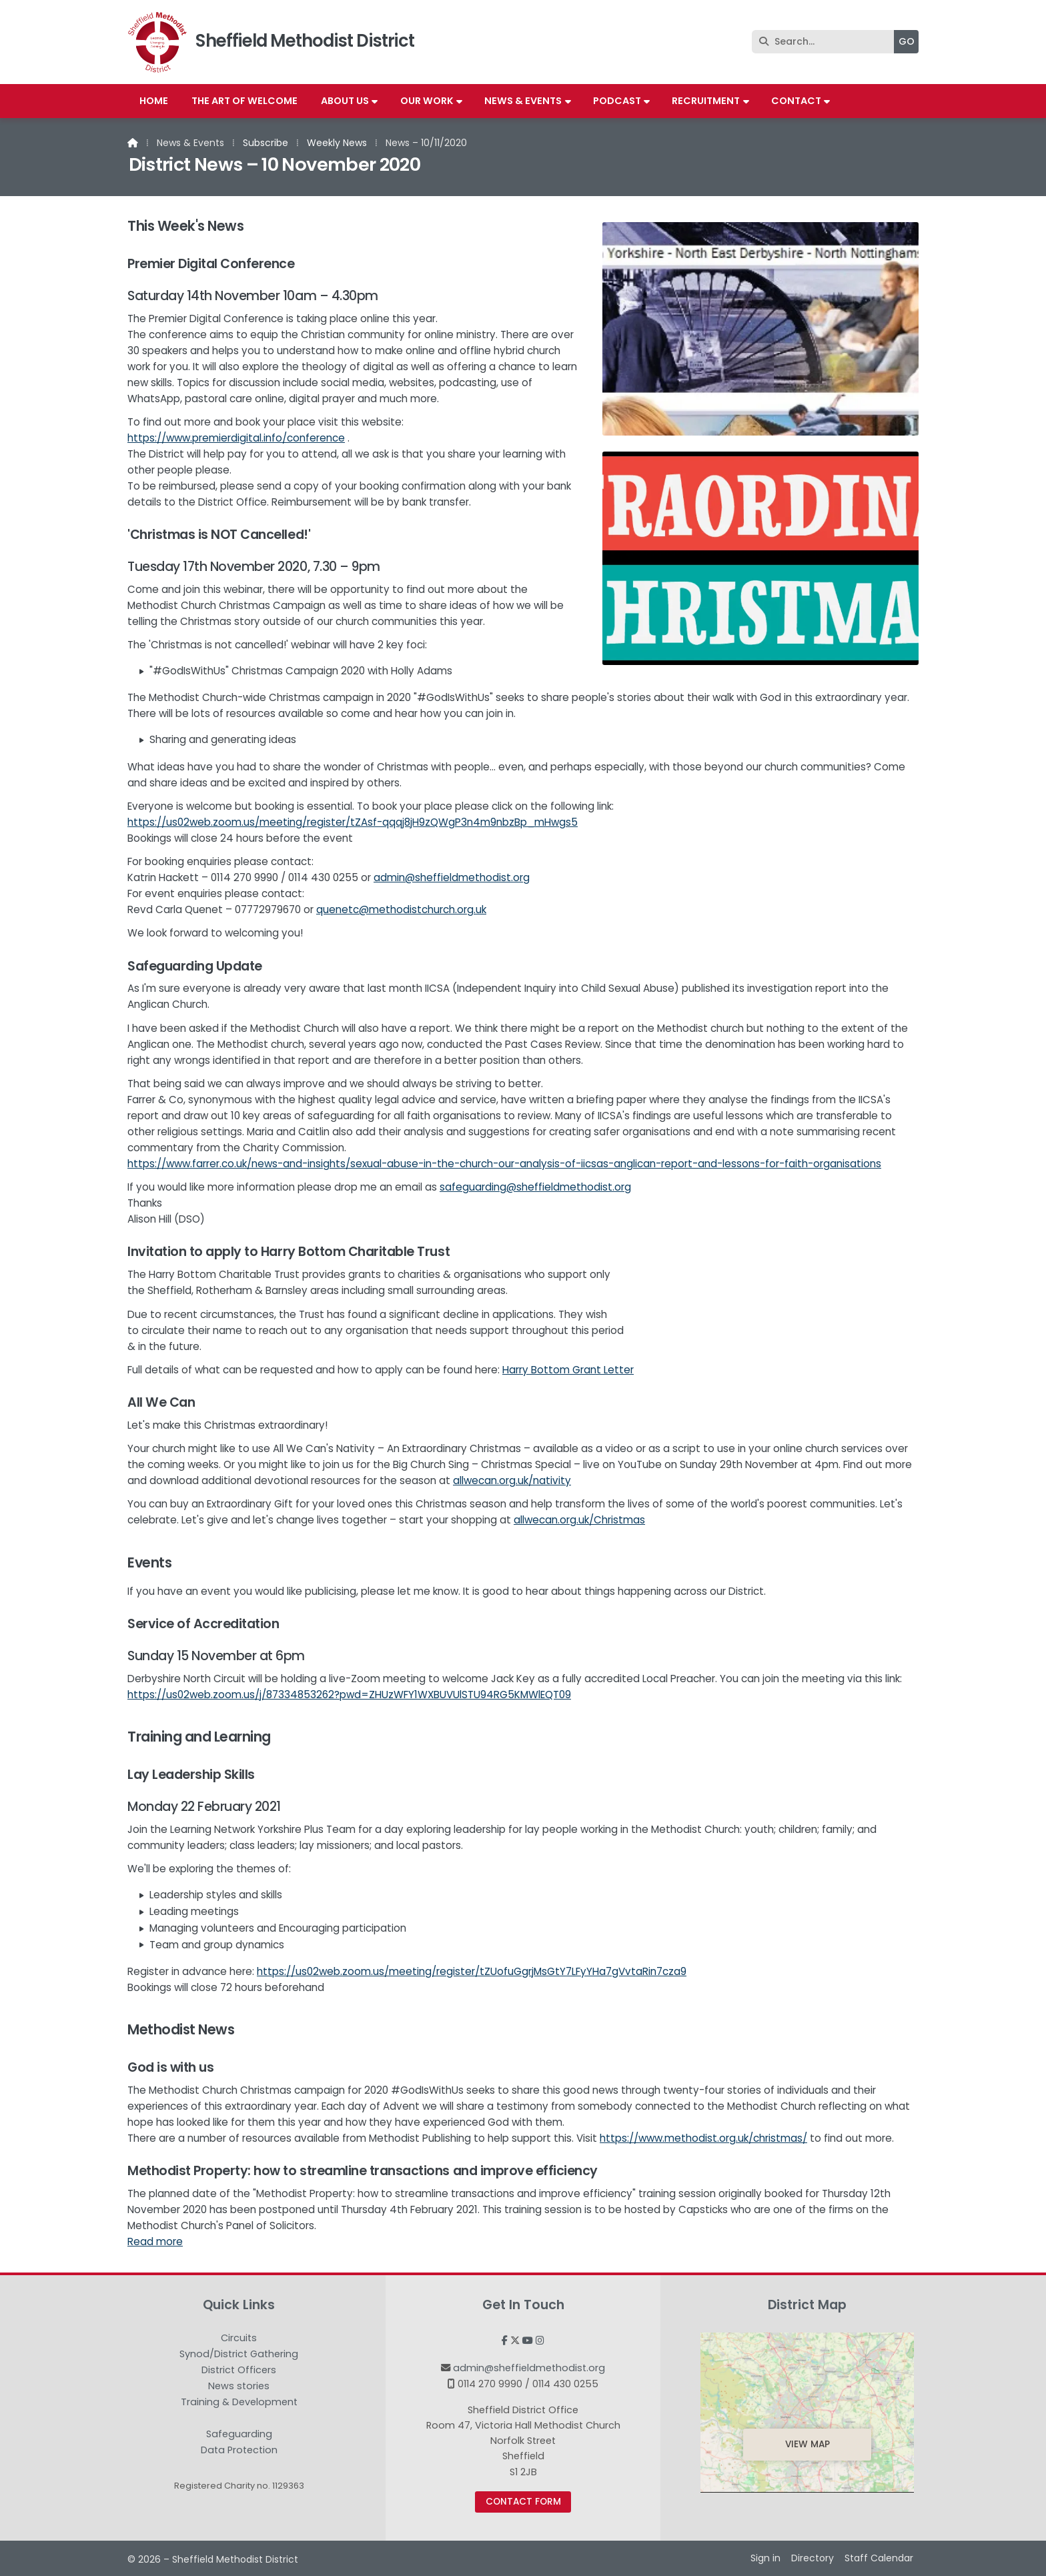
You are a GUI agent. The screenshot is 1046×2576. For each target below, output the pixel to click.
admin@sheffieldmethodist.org (452, 877)
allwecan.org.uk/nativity (512, 1480)
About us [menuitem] (345, 100)
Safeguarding (239, 2435)
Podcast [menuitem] (617, 100)
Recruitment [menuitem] (706, 100)
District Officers (238, 2371)
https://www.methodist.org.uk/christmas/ (703, 2138)
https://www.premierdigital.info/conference (236, 438)
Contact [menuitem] (796, 100)
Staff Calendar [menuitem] (879, 2558)
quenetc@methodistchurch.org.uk (401, 909)
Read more (155, 2241)
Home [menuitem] (153, 100)
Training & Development (239, 2403)
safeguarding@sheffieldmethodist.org (535, 1187)
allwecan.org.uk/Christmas (579, 1520)
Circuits (239, 2339)
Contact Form (523, 2501)
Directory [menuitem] (812, 2558)
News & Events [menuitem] (523, 100)
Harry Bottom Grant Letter (568, 1370)
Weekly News (337, 142)
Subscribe (265, 142)
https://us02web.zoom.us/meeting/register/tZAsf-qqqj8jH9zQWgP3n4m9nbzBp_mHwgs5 (352, 822)
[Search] (826, 41)
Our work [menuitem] (427, 100)
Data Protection (239, 2450)
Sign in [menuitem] (765, 2558)
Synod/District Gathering (238, 2355)
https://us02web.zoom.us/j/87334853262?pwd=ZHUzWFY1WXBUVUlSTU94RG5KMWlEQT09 (349, 1695)
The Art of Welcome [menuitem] (244, 100)
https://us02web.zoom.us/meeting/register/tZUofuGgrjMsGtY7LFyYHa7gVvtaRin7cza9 (471, 1971)
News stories (239, 2387)
